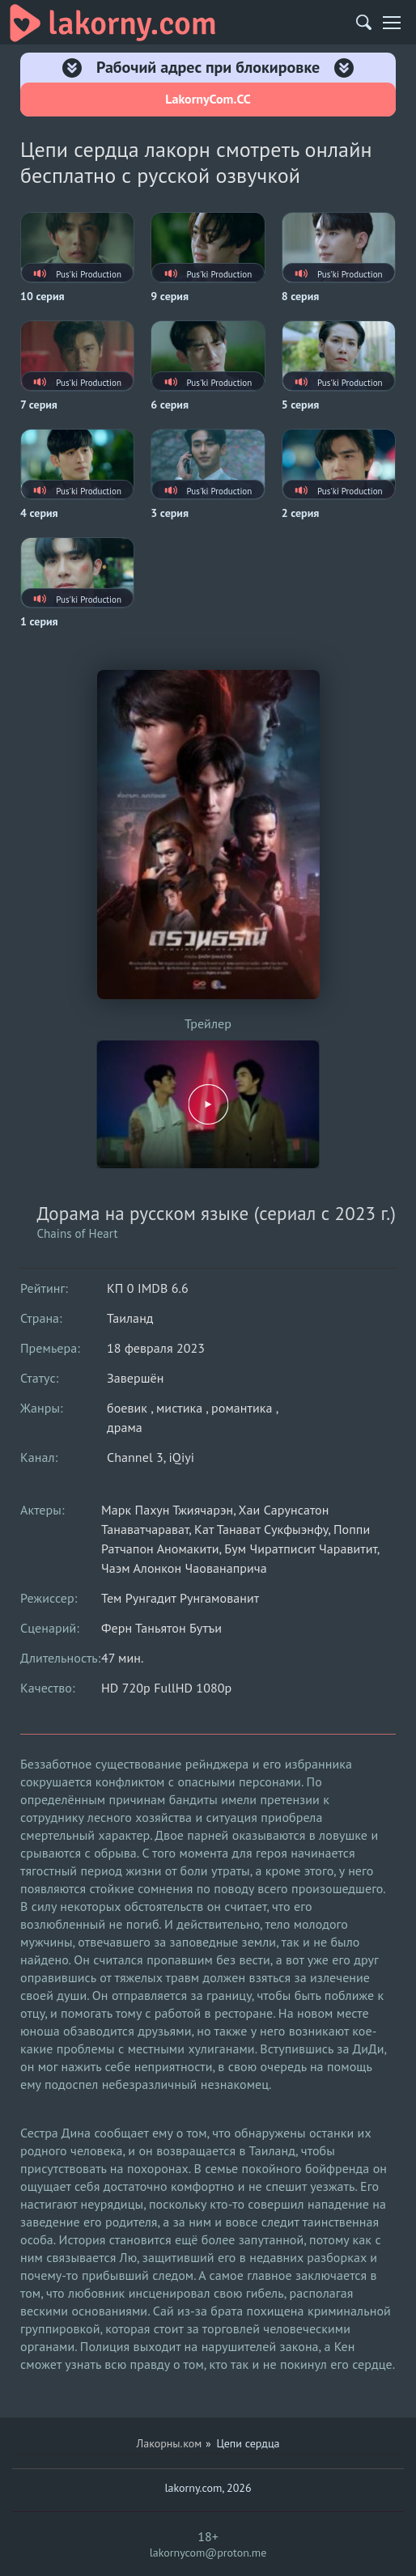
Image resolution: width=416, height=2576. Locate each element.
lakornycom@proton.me (208, 2552)
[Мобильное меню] (392, 22)
